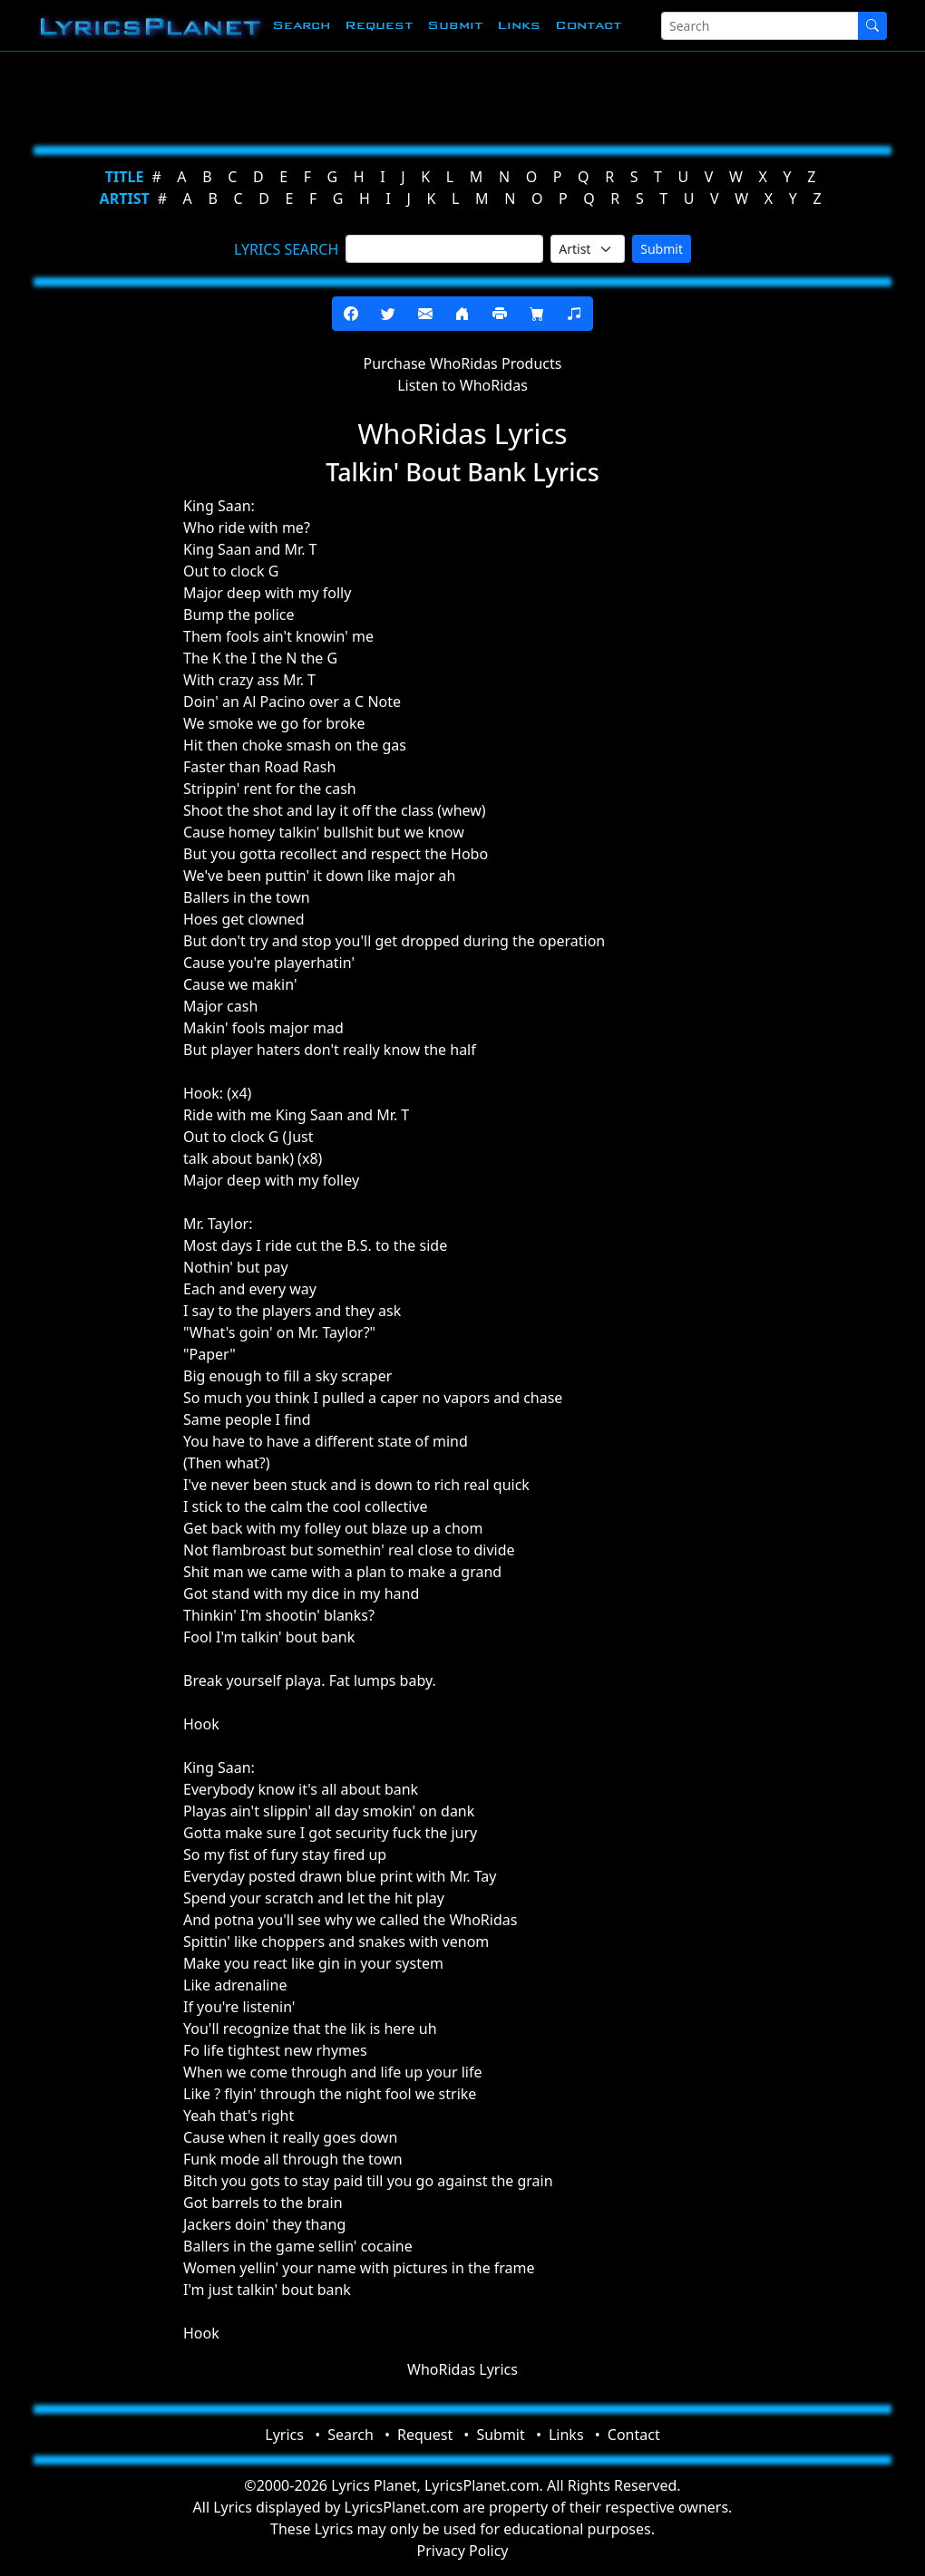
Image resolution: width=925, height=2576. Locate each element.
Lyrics (284, 2435)
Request (379, 25)
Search (301, 25)
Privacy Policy (463, 2551)
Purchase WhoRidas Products (463, 363)
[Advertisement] (462, 95)
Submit (454, 25)
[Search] (760, 26)
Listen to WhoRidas (462, 385)
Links (518, 25)
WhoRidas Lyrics (462, 2369)
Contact (588, 25)
